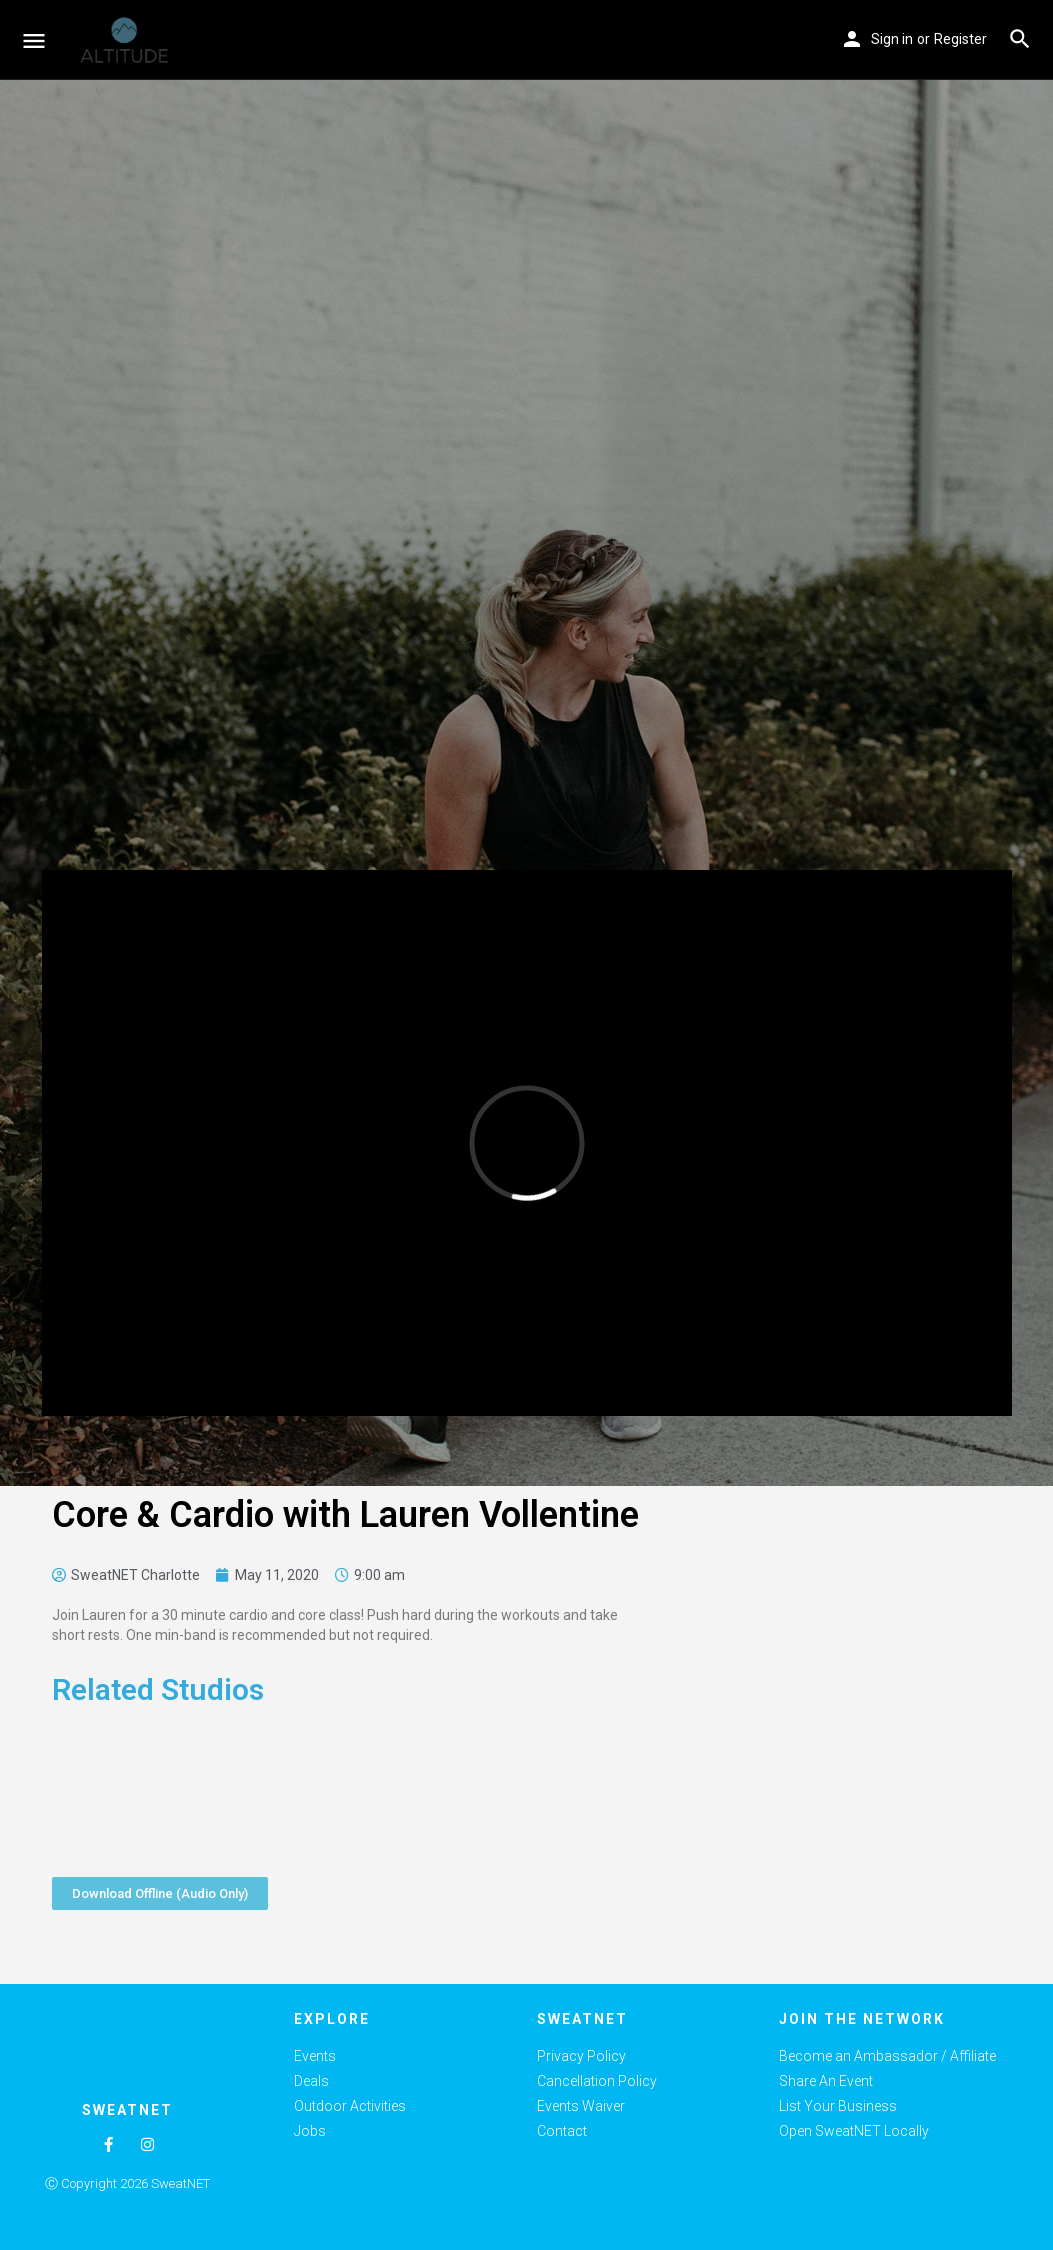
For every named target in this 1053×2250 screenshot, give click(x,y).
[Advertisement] (830, 1705)
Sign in (892, 39)
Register (960, 39)
